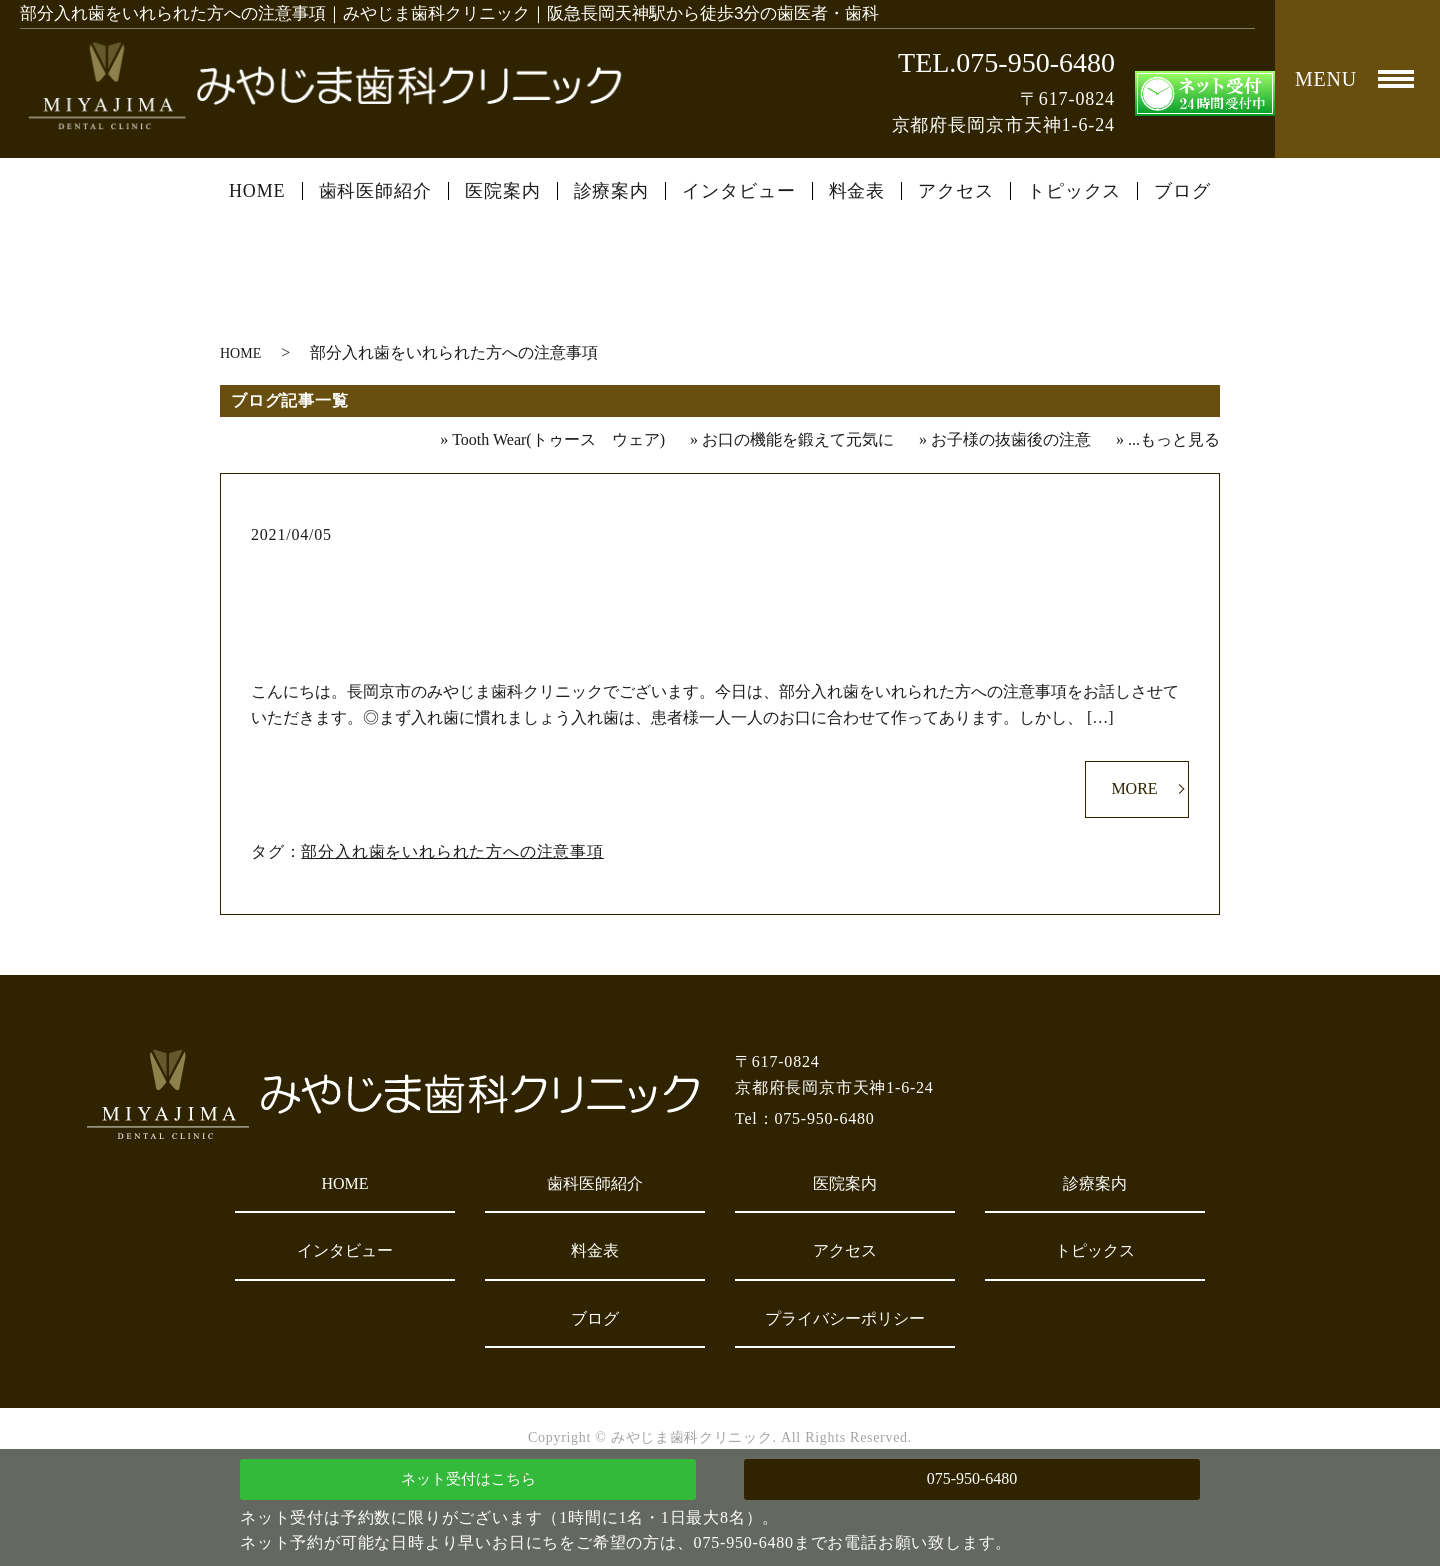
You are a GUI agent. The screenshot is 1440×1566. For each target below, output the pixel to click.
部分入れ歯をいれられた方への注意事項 (720, 567)
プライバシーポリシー (845, 1318)
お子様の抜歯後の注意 (1011, 439)
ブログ (1182, 191)
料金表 (857, 191)
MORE (1134, 788)
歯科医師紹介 (375, 191)
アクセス (956, 191)
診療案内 (612, 191)
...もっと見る (1174, 439)
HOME (257, 191)
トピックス (1074, 191)
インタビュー (738, 191)
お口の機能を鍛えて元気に (798, 439)
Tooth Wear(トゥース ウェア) (558, 439)
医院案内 (503, 191)
